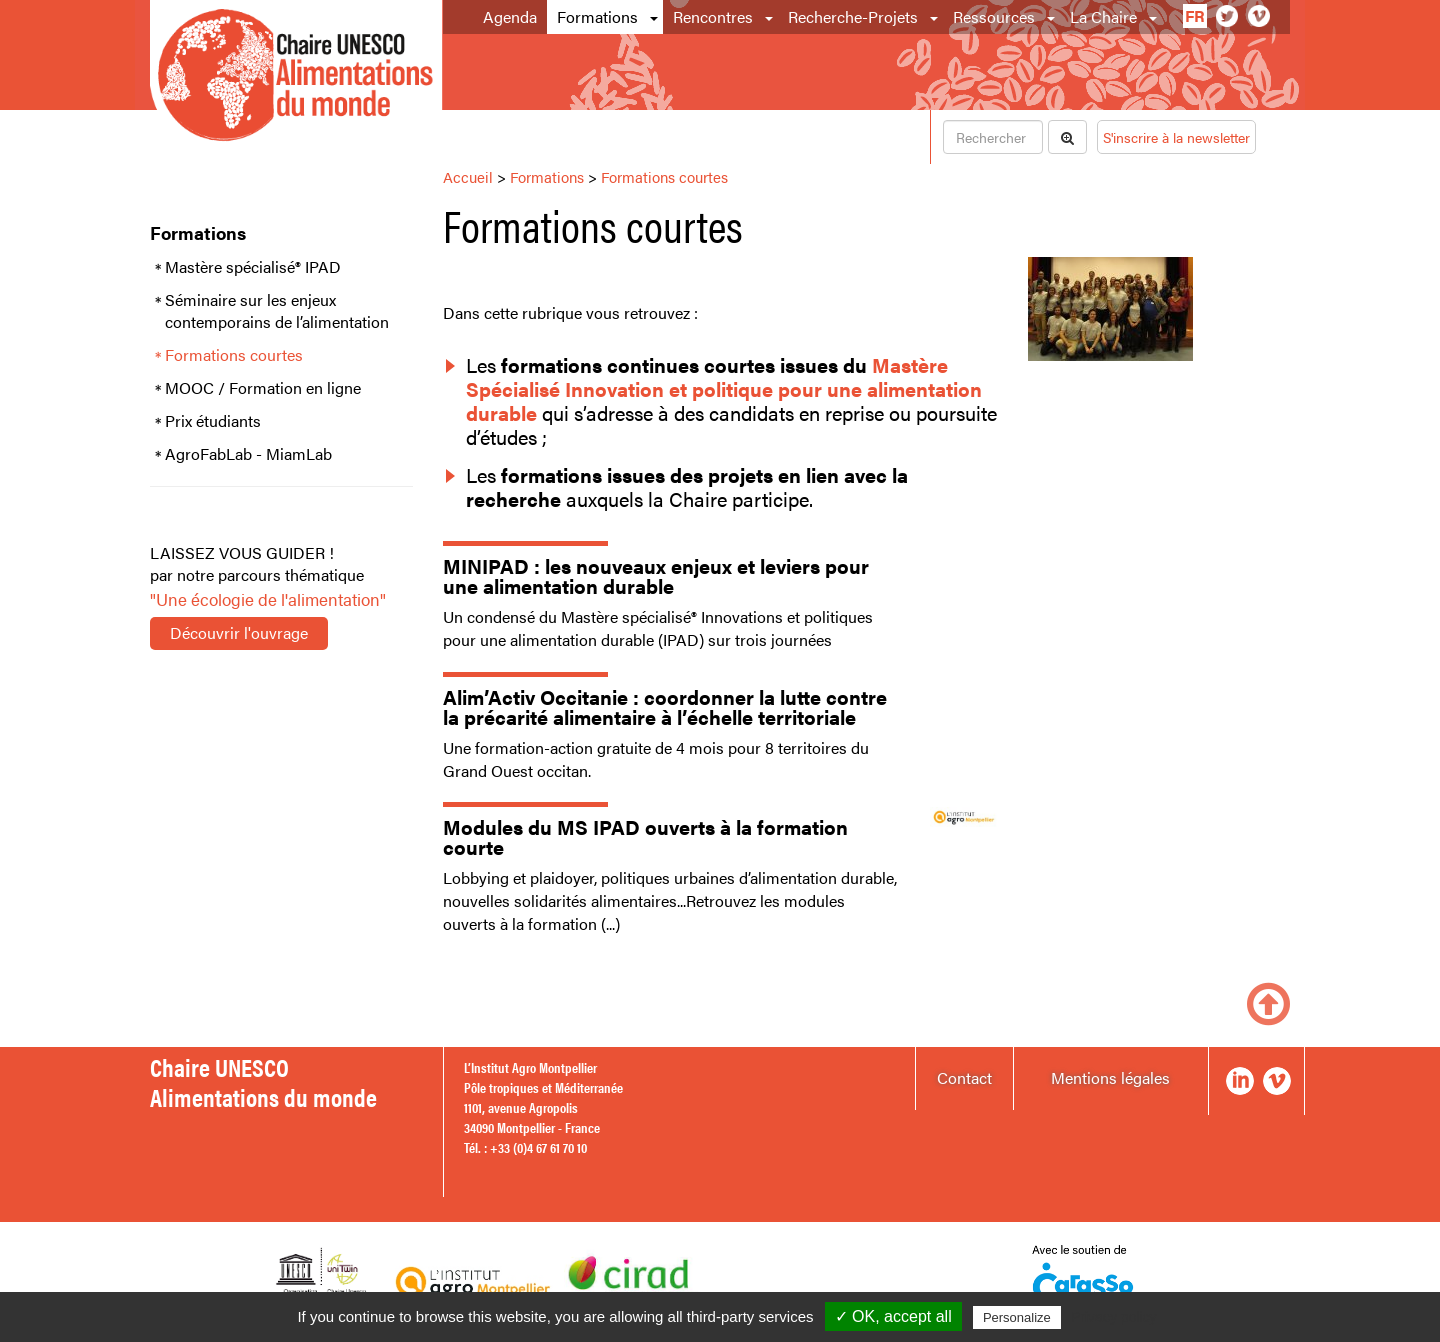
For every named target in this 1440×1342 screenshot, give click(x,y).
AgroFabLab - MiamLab (248, 454)
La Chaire (1103, 16)
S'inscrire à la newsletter (1176, 137)
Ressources (994, 16)
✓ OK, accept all (893, 1316)
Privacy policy (1114, 1317)
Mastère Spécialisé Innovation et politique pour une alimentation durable (724, 388)
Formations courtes (234, 355)
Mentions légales (1110, 1077)
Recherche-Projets (853, 16)
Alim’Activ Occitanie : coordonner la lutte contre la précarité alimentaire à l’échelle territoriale (665, 706)
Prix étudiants (213, 421)
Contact (964, 1077)
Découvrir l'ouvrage (239, 632)
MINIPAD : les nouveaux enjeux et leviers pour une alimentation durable (656, 575)
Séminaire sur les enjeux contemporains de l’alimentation (277, 311)
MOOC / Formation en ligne (263, 388)
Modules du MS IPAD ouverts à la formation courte (645, 836)
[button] (655, 17)
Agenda (510, 16)
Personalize (1017, 1317)
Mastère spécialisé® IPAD (253, 267)
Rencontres (713, 16)
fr (1195, 15)
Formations (597, 16)
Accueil (468, 176)
